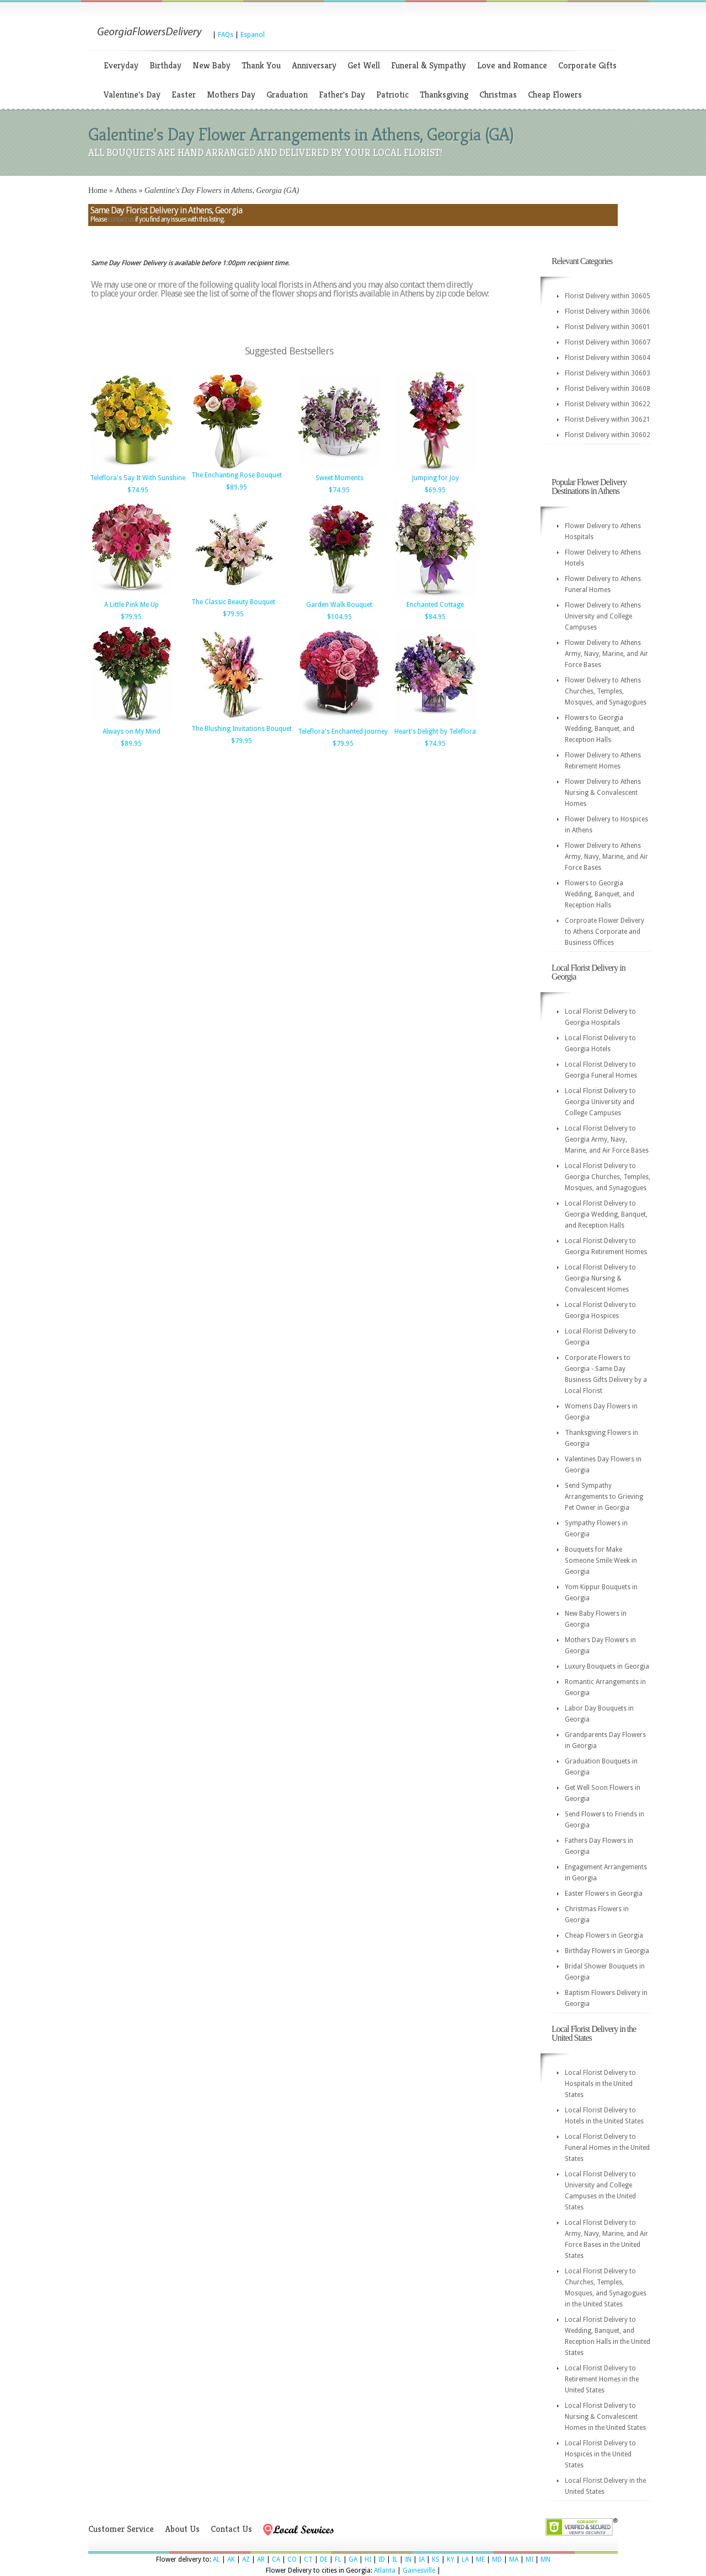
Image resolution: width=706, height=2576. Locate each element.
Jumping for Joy (435, 478)
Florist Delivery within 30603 (607, 373)
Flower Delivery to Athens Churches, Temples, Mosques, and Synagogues (605, 691)
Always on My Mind (132, 731)
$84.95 (435, 617)
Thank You (261, 65)
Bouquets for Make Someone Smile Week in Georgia (601, 1560)
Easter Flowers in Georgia (604, 1893)
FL (338, 2559)
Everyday (121, 65)
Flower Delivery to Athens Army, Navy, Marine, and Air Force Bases (606, 654)
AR (261, 2559)
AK (231, 2559)
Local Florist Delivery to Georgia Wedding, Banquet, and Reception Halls (606, 1214)
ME (480, 2559)
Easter (184, 94)
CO (292, 2559)
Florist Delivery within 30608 (607, 388)
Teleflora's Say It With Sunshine (137, 478)
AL (216, 2559)
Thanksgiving (444, 94)
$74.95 (137, 490)
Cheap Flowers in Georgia (604, 1935)
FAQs (225, 35)
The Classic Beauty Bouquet (233, 602)
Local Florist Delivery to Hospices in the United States (600, 2454)
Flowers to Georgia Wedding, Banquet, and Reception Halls (599, 729)
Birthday (165, 65)
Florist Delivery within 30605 (607, 296)
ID (381, 2559)
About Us (182, 2529)
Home (97, 190)
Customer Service (121, 2529)
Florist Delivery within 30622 (607, 404)
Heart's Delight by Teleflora (435, 731)
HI (368, 2559)
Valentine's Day (132, 94)
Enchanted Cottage (435, 605)
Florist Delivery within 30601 (607, 327)
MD (497, 2559)
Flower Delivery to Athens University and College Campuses (603, 616)
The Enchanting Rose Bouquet (236, 475)
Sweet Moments (339, 478)
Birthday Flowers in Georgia (607, 1951)
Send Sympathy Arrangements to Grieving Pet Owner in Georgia (604, 1497)
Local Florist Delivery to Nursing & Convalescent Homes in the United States (605, 2417)
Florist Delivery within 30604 (607, 358)
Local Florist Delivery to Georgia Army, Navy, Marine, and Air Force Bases (607, 1139)
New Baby (211, 65)
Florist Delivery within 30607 (607, 342)
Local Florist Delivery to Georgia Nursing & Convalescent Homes (600, 1278)
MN (545, 2559)
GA (353, 2559)
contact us (121, 219)
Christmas (498, 94)
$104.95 (339, 617)
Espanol (252, 35)
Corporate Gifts (587, 65)
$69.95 (435, 490)
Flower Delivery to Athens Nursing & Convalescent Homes (603, 793)
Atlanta (384, 2570)
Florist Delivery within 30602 (607, 435)
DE (324, 2559)
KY (450, 2559)
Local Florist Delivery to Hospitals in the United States (600, 2084)
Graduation (287, 94)
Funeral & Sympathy (428, 65)
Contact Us (231, 2529)
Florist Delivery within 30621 (607, 419)
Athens (126, 190)
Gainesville (419, 2570)
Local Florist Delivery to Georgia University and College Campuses (600, 1102)
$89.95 (236, 487)
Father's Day (342, 94)
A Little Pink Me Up (131, 605)
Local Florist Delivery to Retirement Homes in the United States (602, 2379)
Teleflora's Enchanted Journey (343, 731)
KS (436, 2559)
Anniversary (314, 65)
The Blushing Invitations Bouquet (241, 729)
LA (465, 2559)
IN (408, 2559)
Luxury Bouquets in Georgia (607, 1666)
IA (422, 2559)
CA (276, 2559)
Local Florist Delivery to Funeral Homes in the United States (607, 2148)
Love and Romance (512, 65)
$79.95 (131, 617)
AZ (246, 2559)
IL (395, 2559)
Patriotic (392, 94)
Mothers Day (231, 94)
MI (529, 2559)
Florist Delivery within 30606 (607, 311)
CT (308, 2559)
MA (513, 2559)
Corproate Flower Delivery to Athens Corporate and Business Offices (604, 931)
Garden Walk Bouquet (339, 605)
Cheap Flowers (555, 94)
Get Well (363, 65)
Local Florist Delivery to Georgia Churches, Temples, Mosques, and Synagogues (607, 1177)
